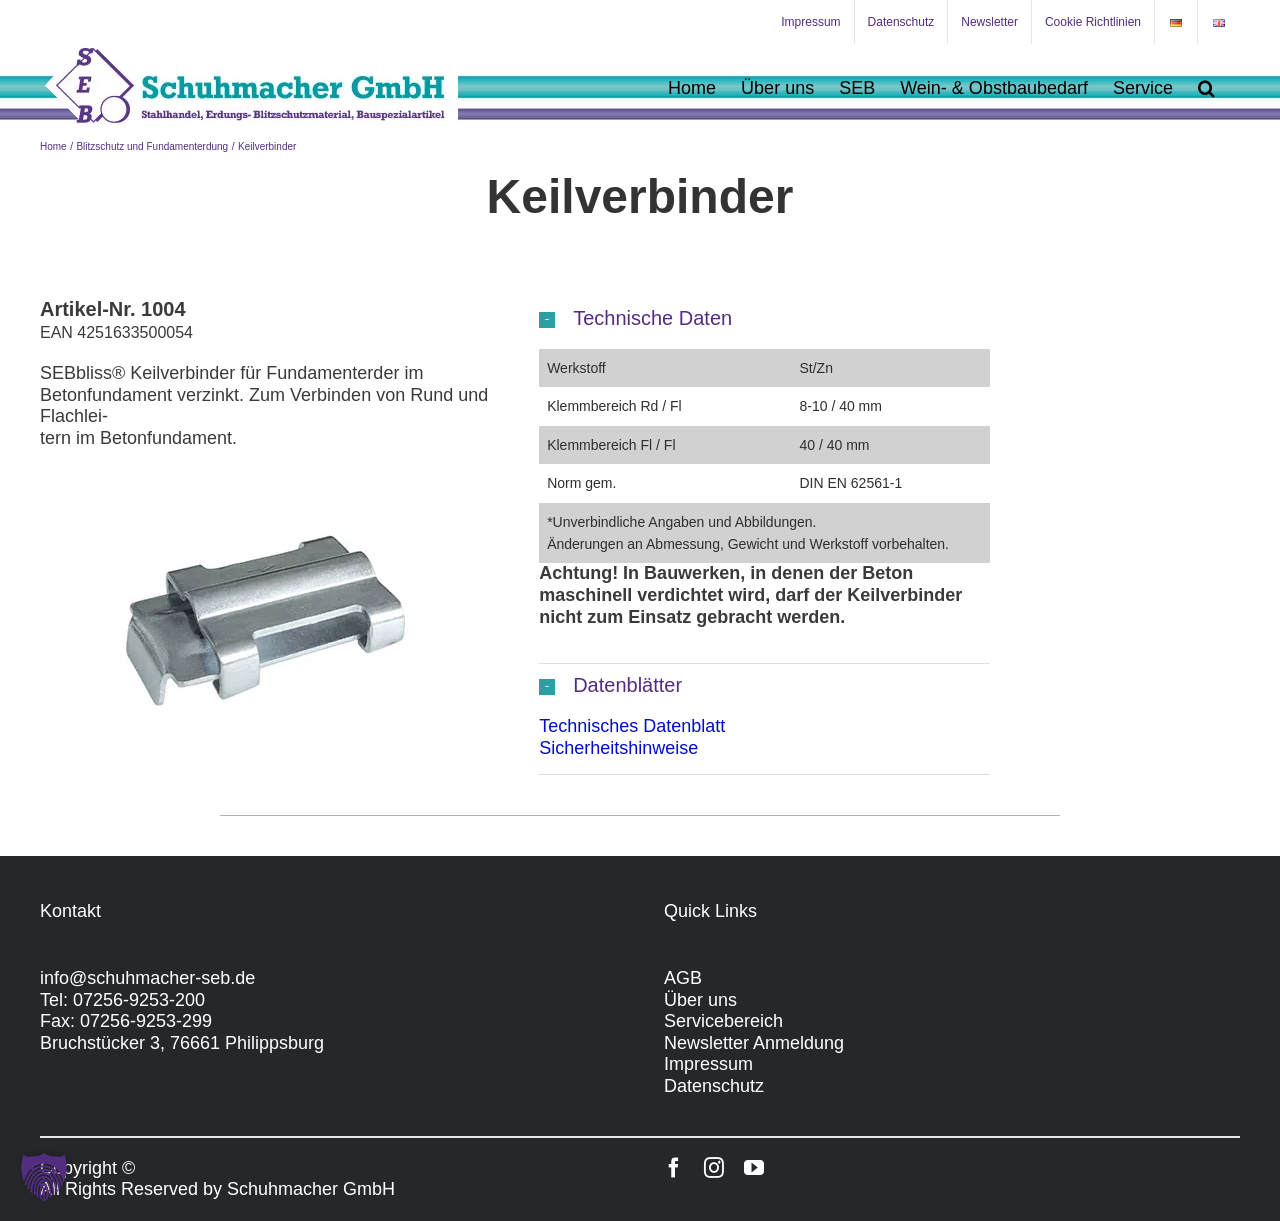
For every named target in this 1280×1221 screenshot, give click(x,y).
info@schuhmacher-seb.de (147, 978)
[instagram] (714, 1168)
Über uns (700, 1000)
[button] (1206, 87)
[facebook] (674, 1168)
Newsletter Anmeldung (754, 1043)
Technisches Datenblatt (632, 726)
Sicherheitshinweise (618, 748)
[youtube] (754, 1168)
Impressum (708, 1064)
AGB (683, 978)
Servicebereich (723, 1021)
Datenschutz (714, 1086)
